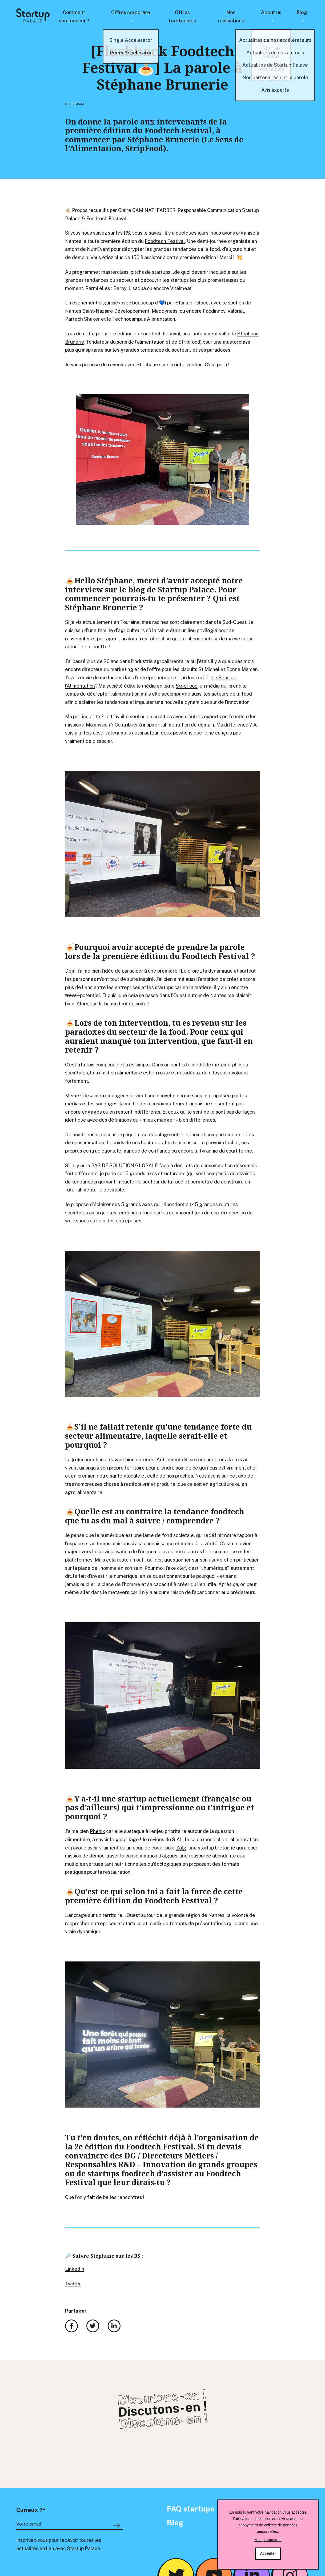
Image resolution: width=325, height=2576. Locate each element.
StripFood (187, 686)
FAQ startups (190, 2509)
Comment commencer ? (74, 16)
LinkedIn (74, 2269)
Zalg (181, 1848)
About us (271, 12)
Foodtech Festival (165, 241)
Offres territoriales (182, 16)
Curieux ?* (30, 2509)
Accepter (268, 2553)
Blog (301, 12)
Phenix (97, 1831)
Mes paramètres (267, 2540)
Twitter (73, 2283)
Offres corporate (130, 12)
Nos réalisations (231, 16)
